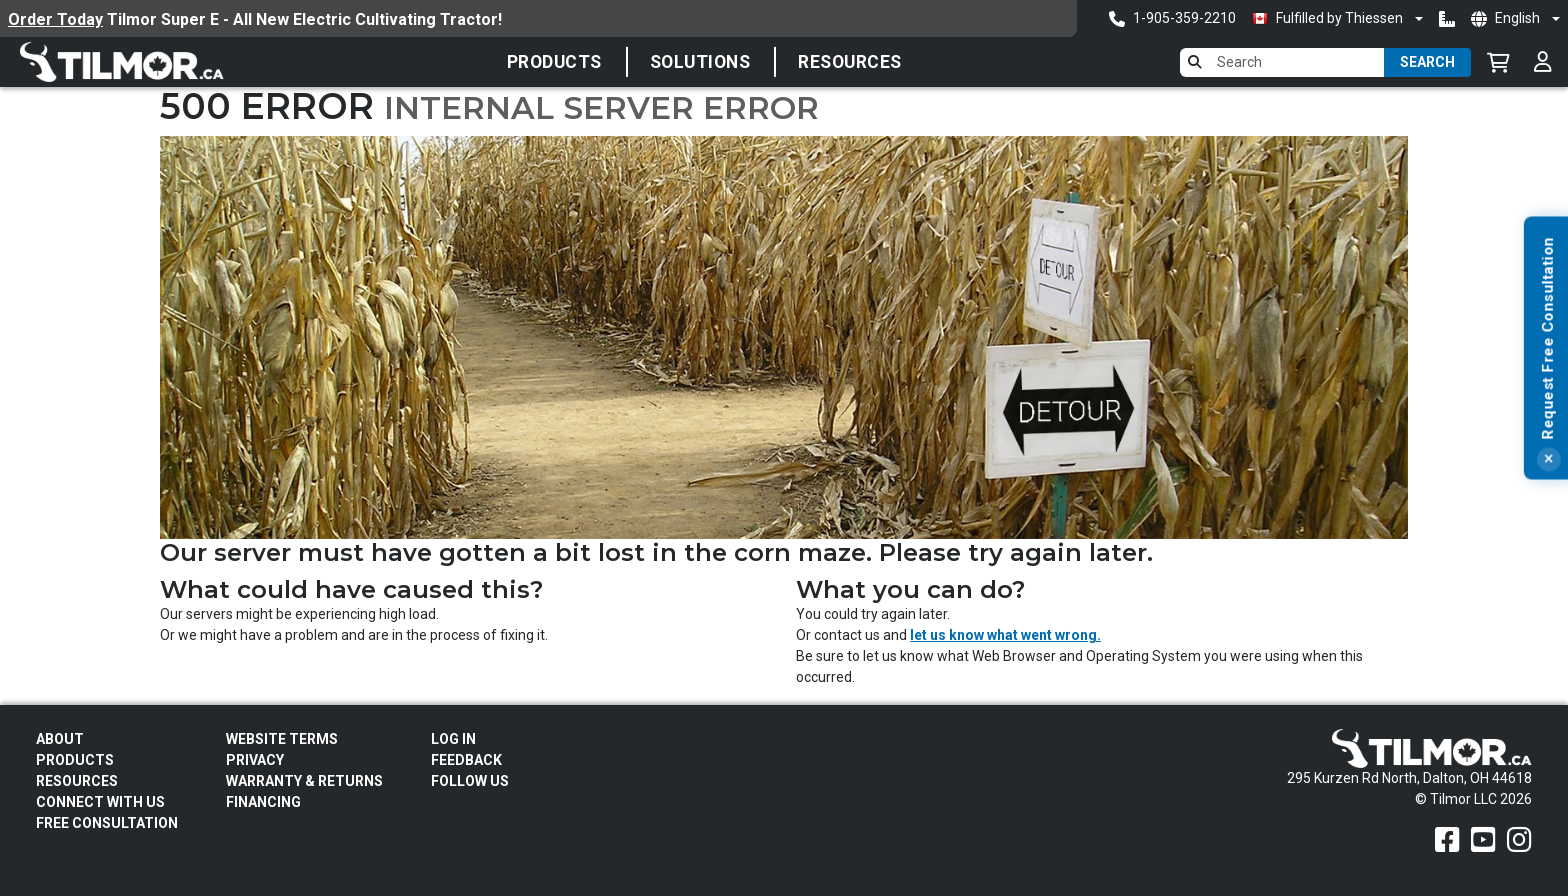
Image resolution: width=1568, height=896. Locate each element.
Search (1427, 62)
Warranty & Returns (304, 781)
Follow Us (470, 781)
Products (554, 62)
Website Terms (282, 739)
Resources (850, 62)
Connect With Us (100, 802)
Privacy (255, 760)
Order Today (55, 19)
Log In (453, 739)
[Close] (1548, 550)
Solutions (700, 62)
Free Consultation (107, 823)
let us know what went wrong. (1005, 635)
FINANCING (263, 802)
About (60, 739)
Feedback (466, 760)
